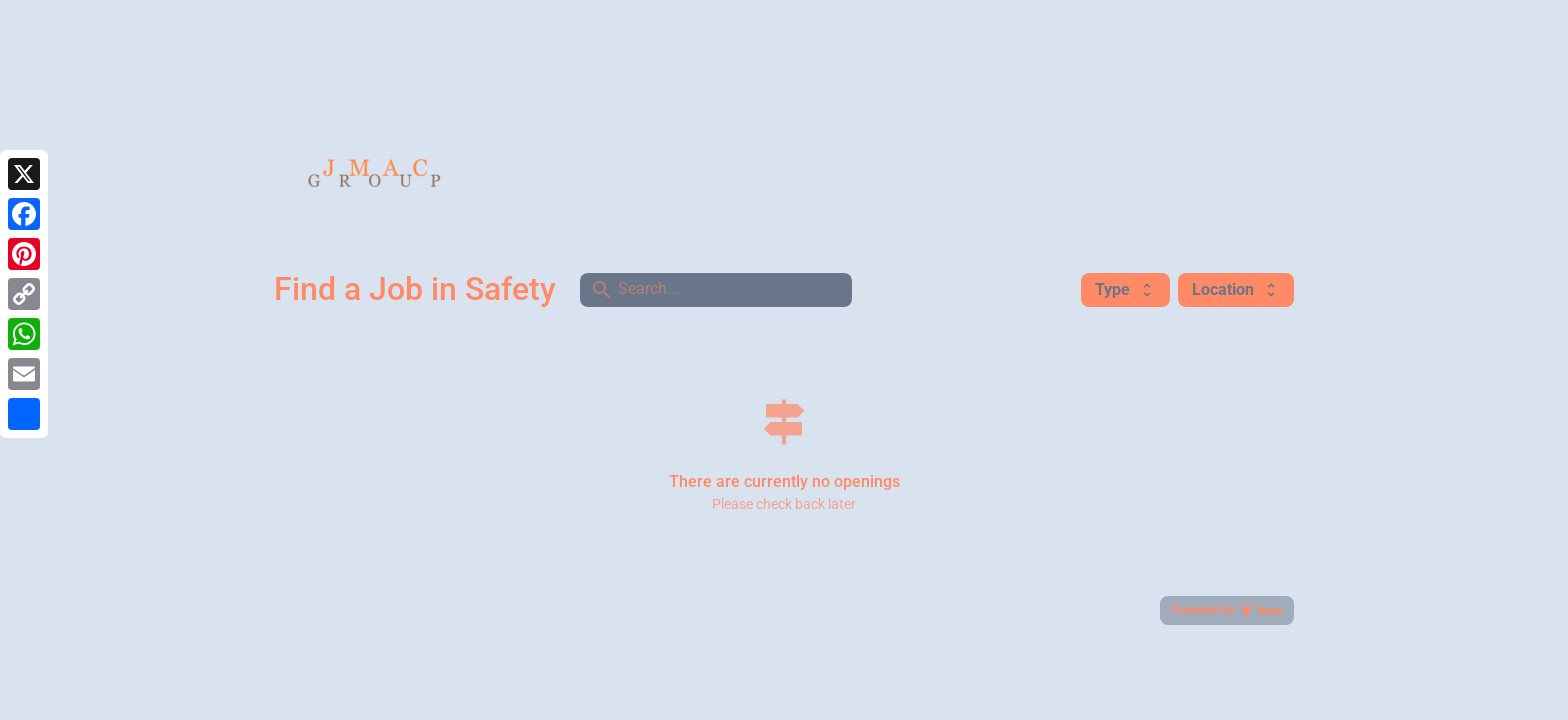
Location (1236, 289)
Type (1125, 289)
